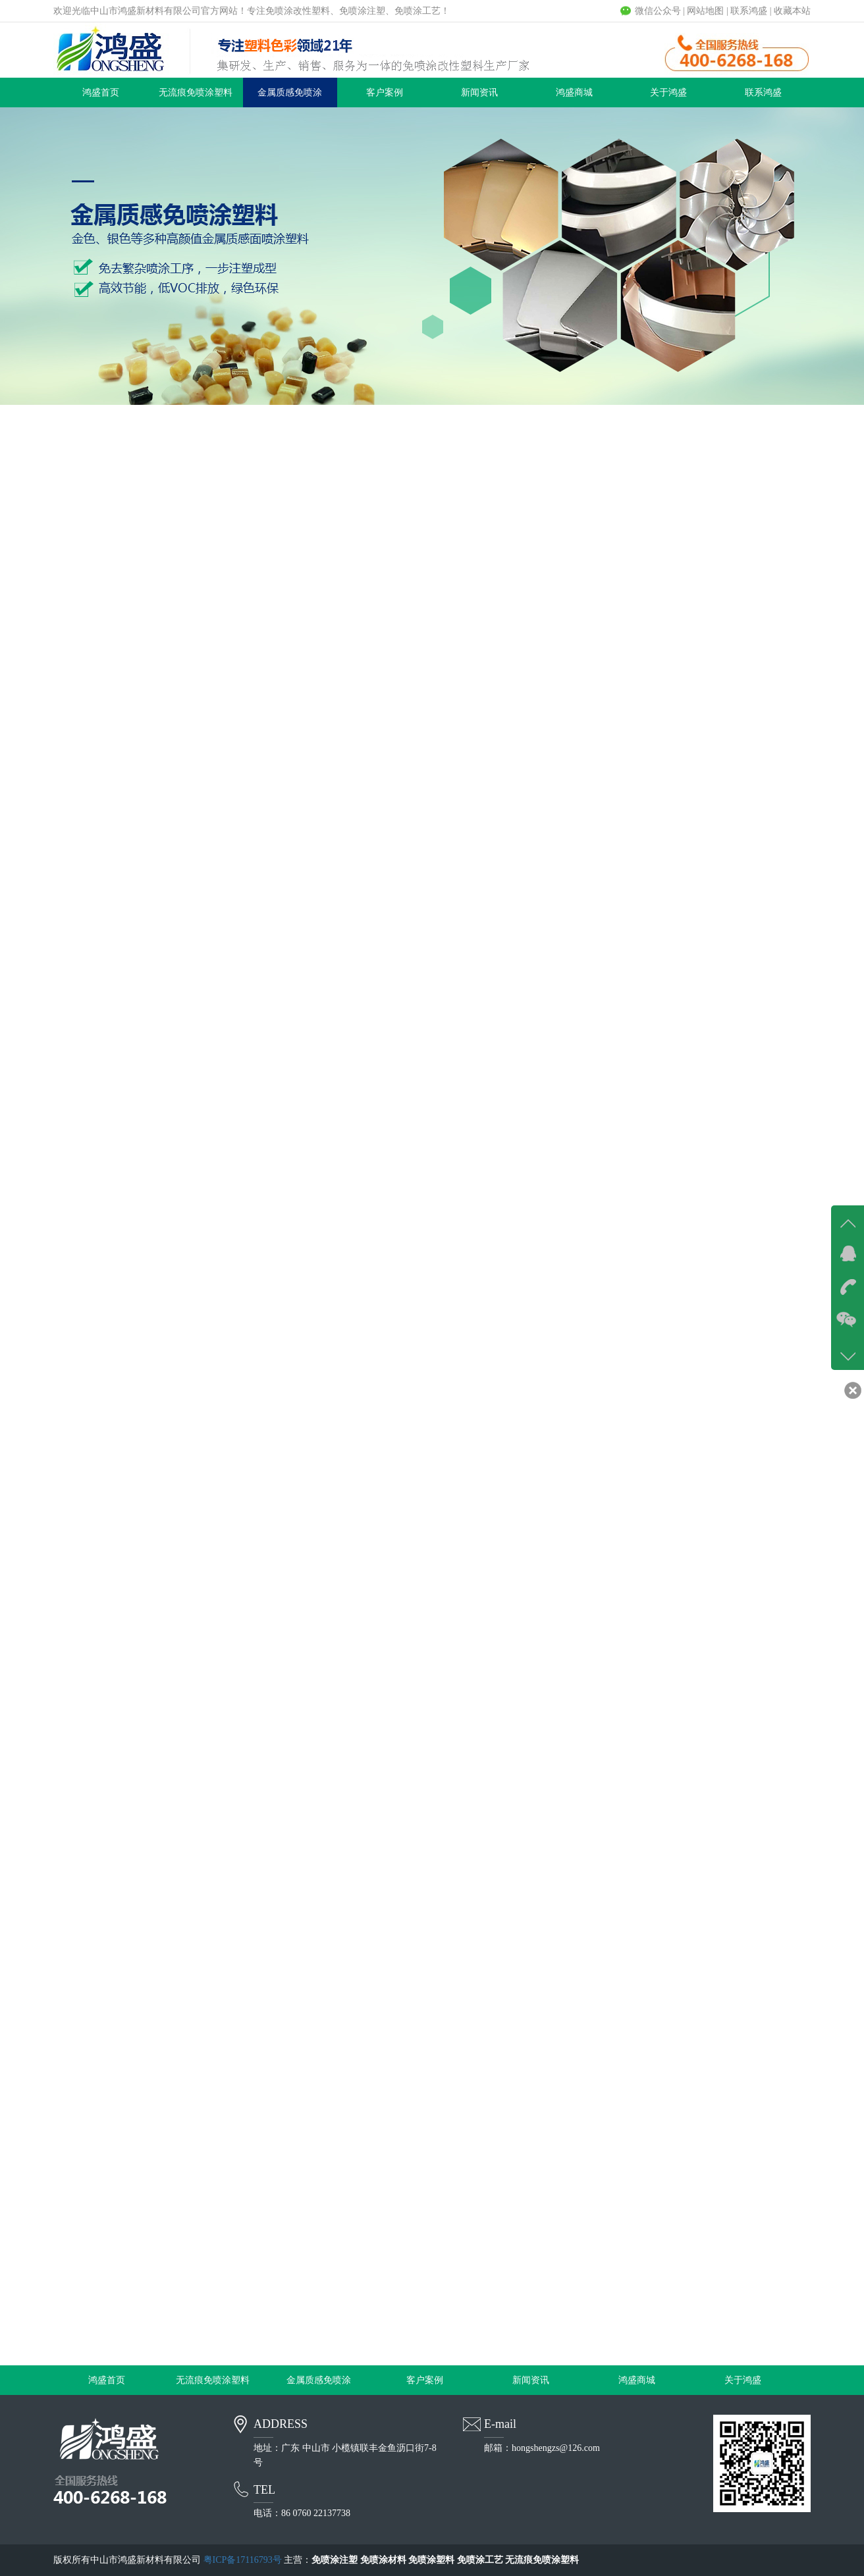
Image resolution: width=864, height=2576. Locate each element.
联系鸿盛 (748, 11)
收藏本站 (792, 11)
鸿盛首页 (100, 92)
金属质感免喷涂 (289, 92)
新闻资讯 (479, 92)
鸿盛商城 (574, 92)
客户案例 (384, 92)
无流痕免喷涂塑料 (195, 92)
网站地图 (705, 11)
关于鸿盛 (668, 92)
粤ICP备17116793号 (242, 2560)
